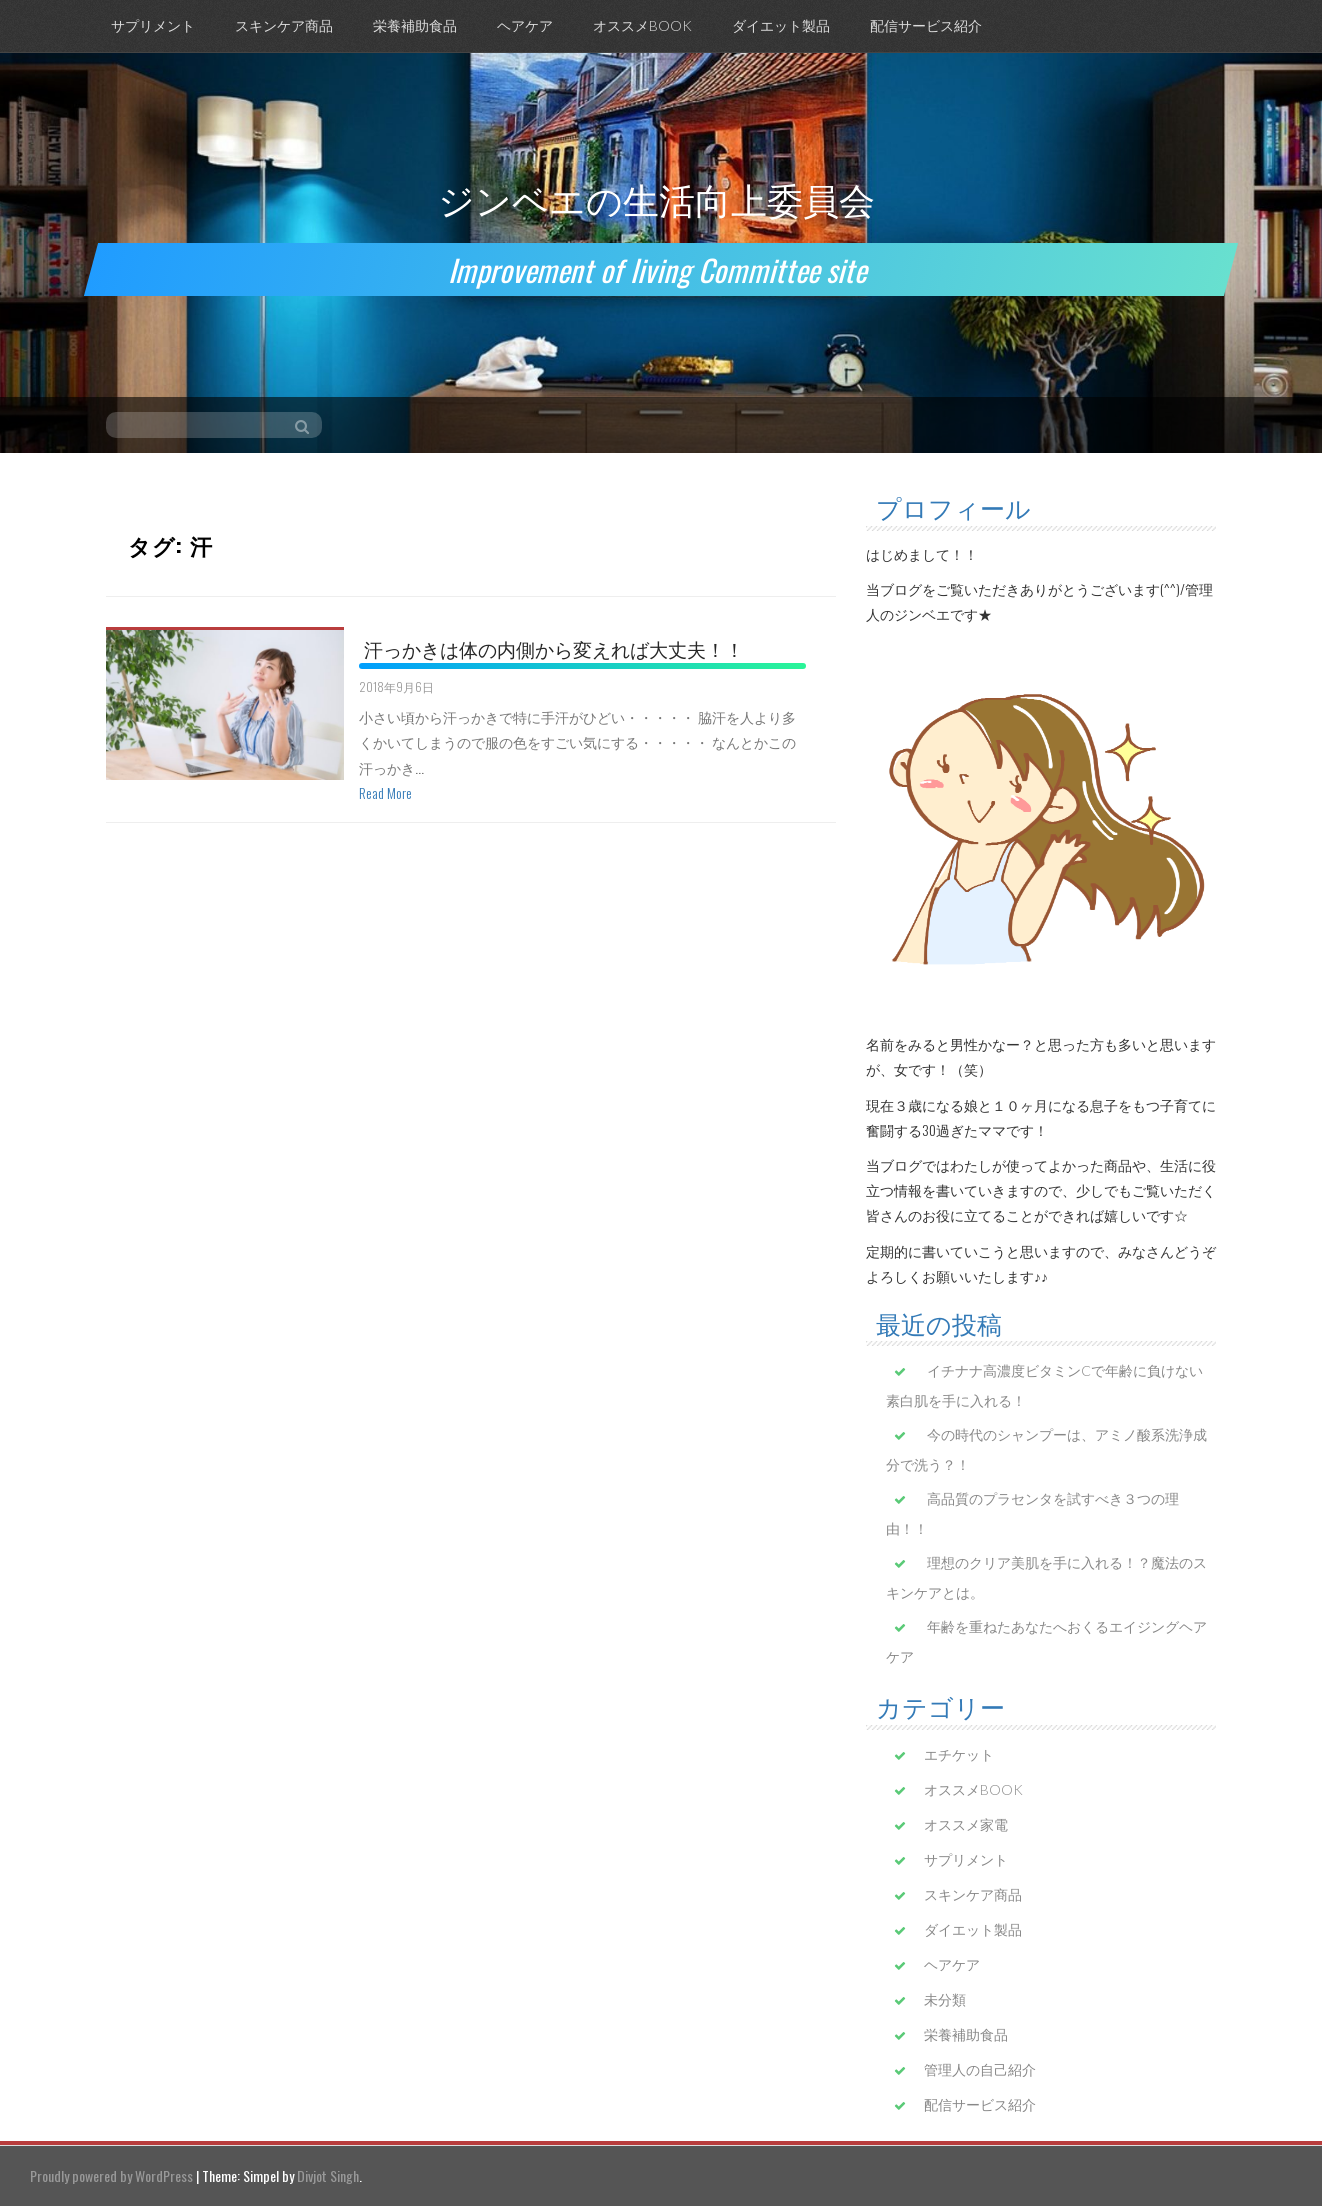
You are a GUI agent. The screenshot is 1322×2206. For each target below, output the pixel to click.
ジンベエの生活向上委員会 (656, 197)
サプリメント (153, 25)
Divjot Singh (328, 2175)
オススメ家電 (966, 1824)
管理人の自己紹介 (980, 2069)
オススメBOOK (642, 25)
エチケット (959, 1754)
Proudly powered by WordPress (111, 2175)
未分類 (945, 1999)
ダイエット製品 (781, 25)
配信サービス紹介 (926, 25)
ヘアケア (525, 25)
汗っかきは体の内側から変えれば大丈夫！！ (554, 648)
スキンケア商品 (284, 25)
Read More (385, 792)
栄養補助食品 (415, 25)
